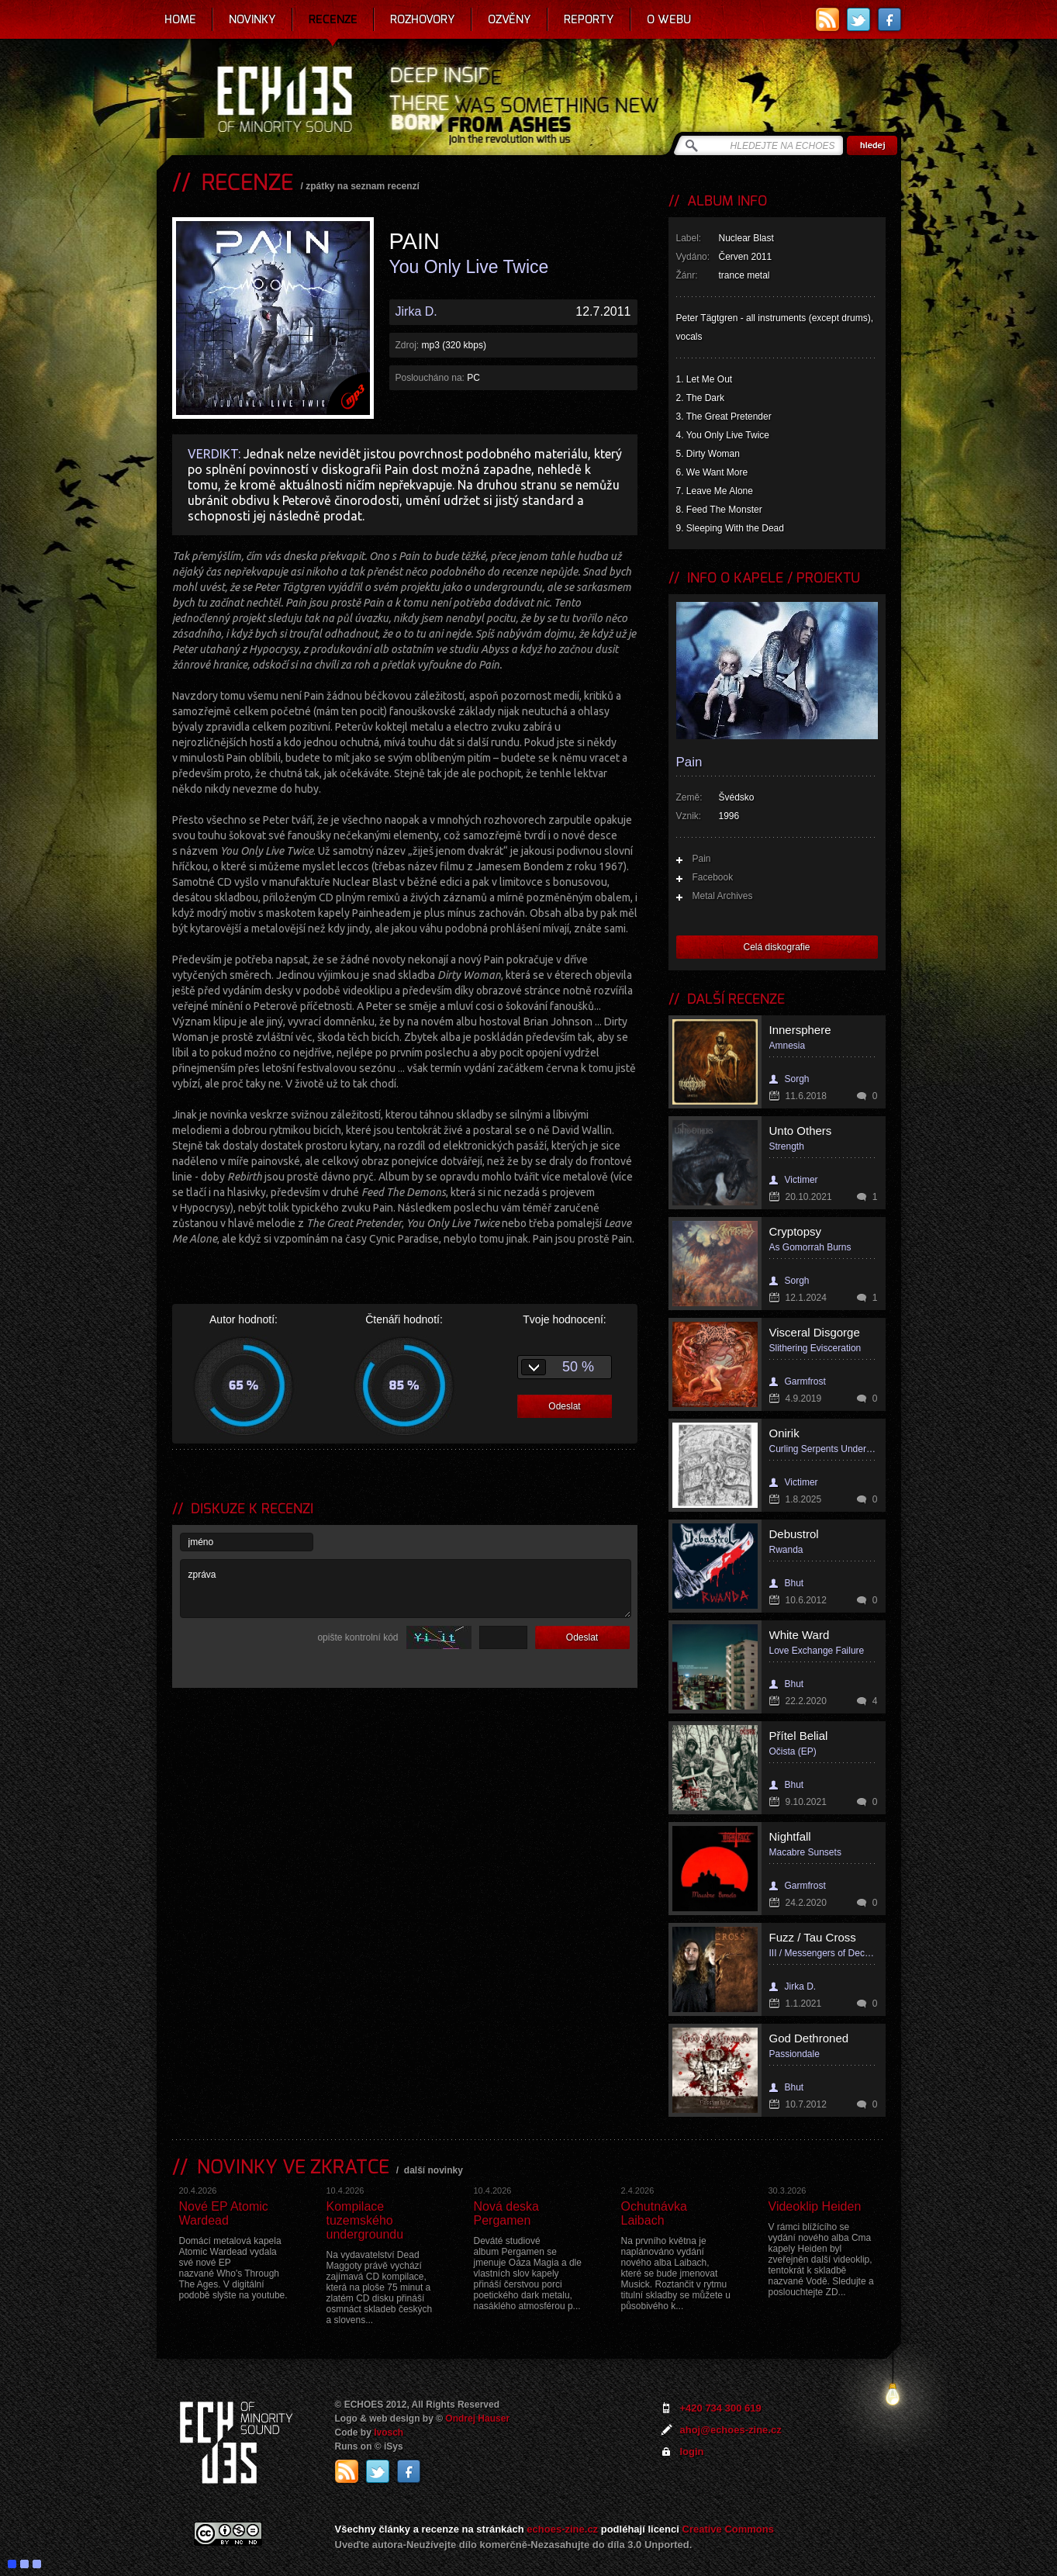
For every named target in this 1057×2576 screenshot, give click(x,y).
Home (180, 19)
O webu (669, 19)
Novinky (252, 19)
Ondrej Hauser (477, 2418)
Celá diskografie (776, 947)
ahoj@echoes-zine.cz (731, 2430)
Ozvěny (509, 19)
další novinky (433, 2170)
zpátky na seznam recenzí (363, 186)
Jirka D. (416, 311)
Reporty (589, 19)
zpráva (405, 1588)
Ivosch (388, 2432)
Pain (702, 858)
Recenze (333, 19)
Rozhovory (422, 19)
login (692, 2451)
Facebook (713, 877)
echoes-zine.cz (562, 2529)
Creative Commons (728, 2529)
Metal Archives (723, 895)
